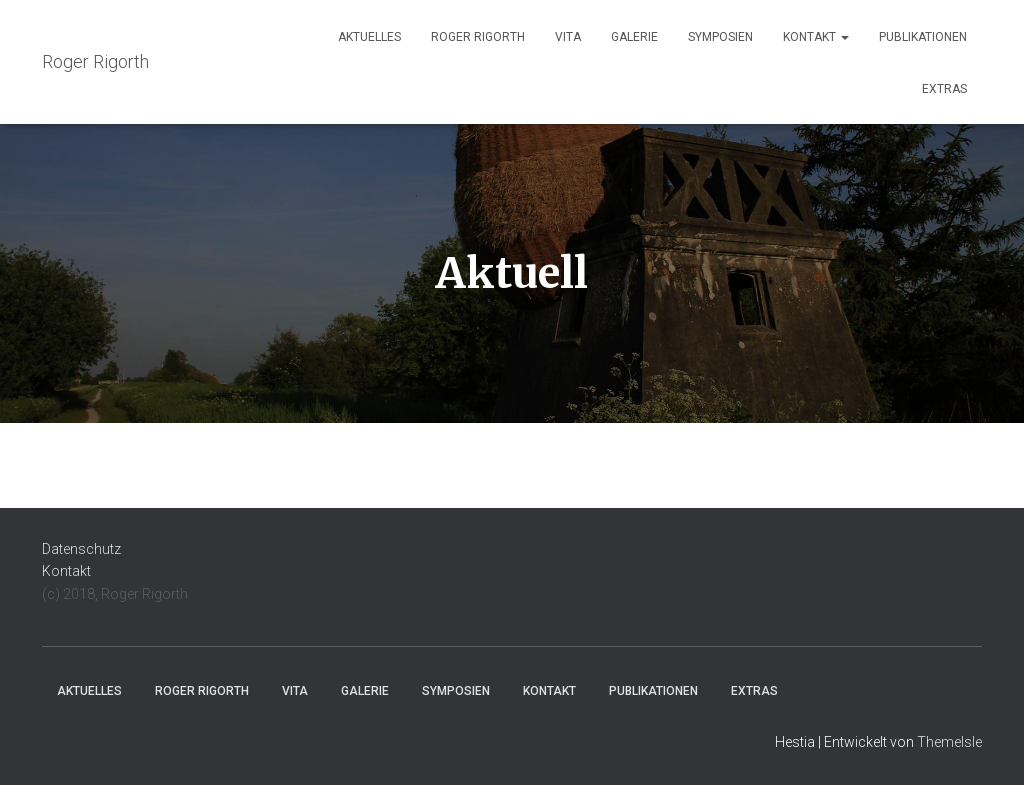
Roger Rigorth (478, 37)
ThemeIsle (949, 742)
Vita (568, 37)
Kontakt (816, 37)
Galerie (634, 37)
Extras (944, 89)
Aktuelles (369, 37)
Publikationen (923, 37)
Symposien (720, 37)
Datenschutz (81, 549)
